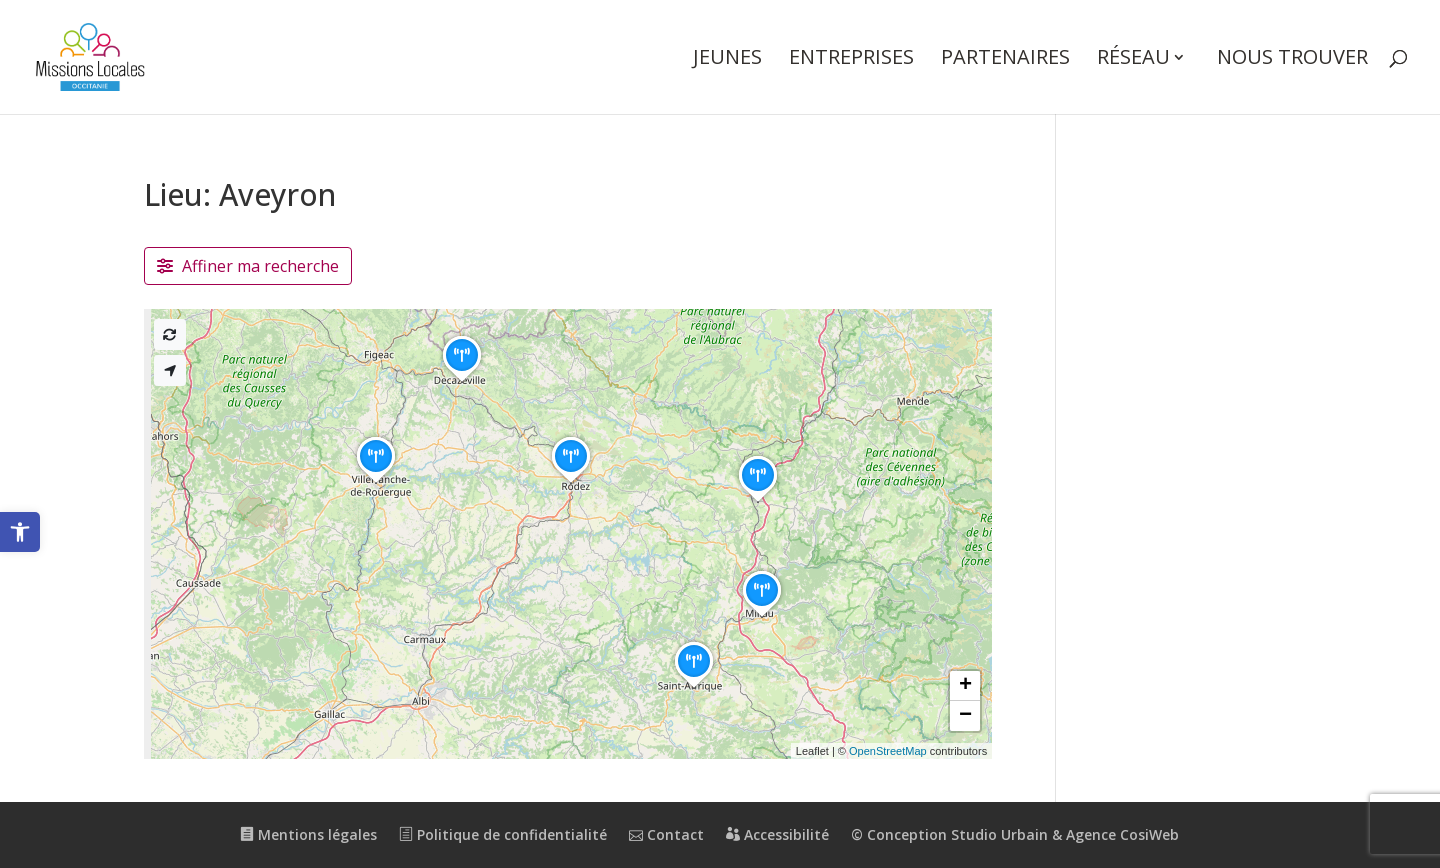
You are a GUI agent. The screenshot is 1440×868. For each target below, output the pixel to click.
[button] (20, 532)
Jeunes (727, 60)
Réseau (1133, 60)
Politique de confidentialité (503, 834)
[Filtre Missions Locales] (248, 266)
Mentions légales (308, 834)
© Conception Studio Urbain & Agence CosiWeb (1015, 834)
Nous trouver (1292, 60)
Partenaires (1005, 60)
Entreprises (851, 60)
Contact (666, 834)
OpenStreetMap (888, 751)
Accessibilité (777, 834)
